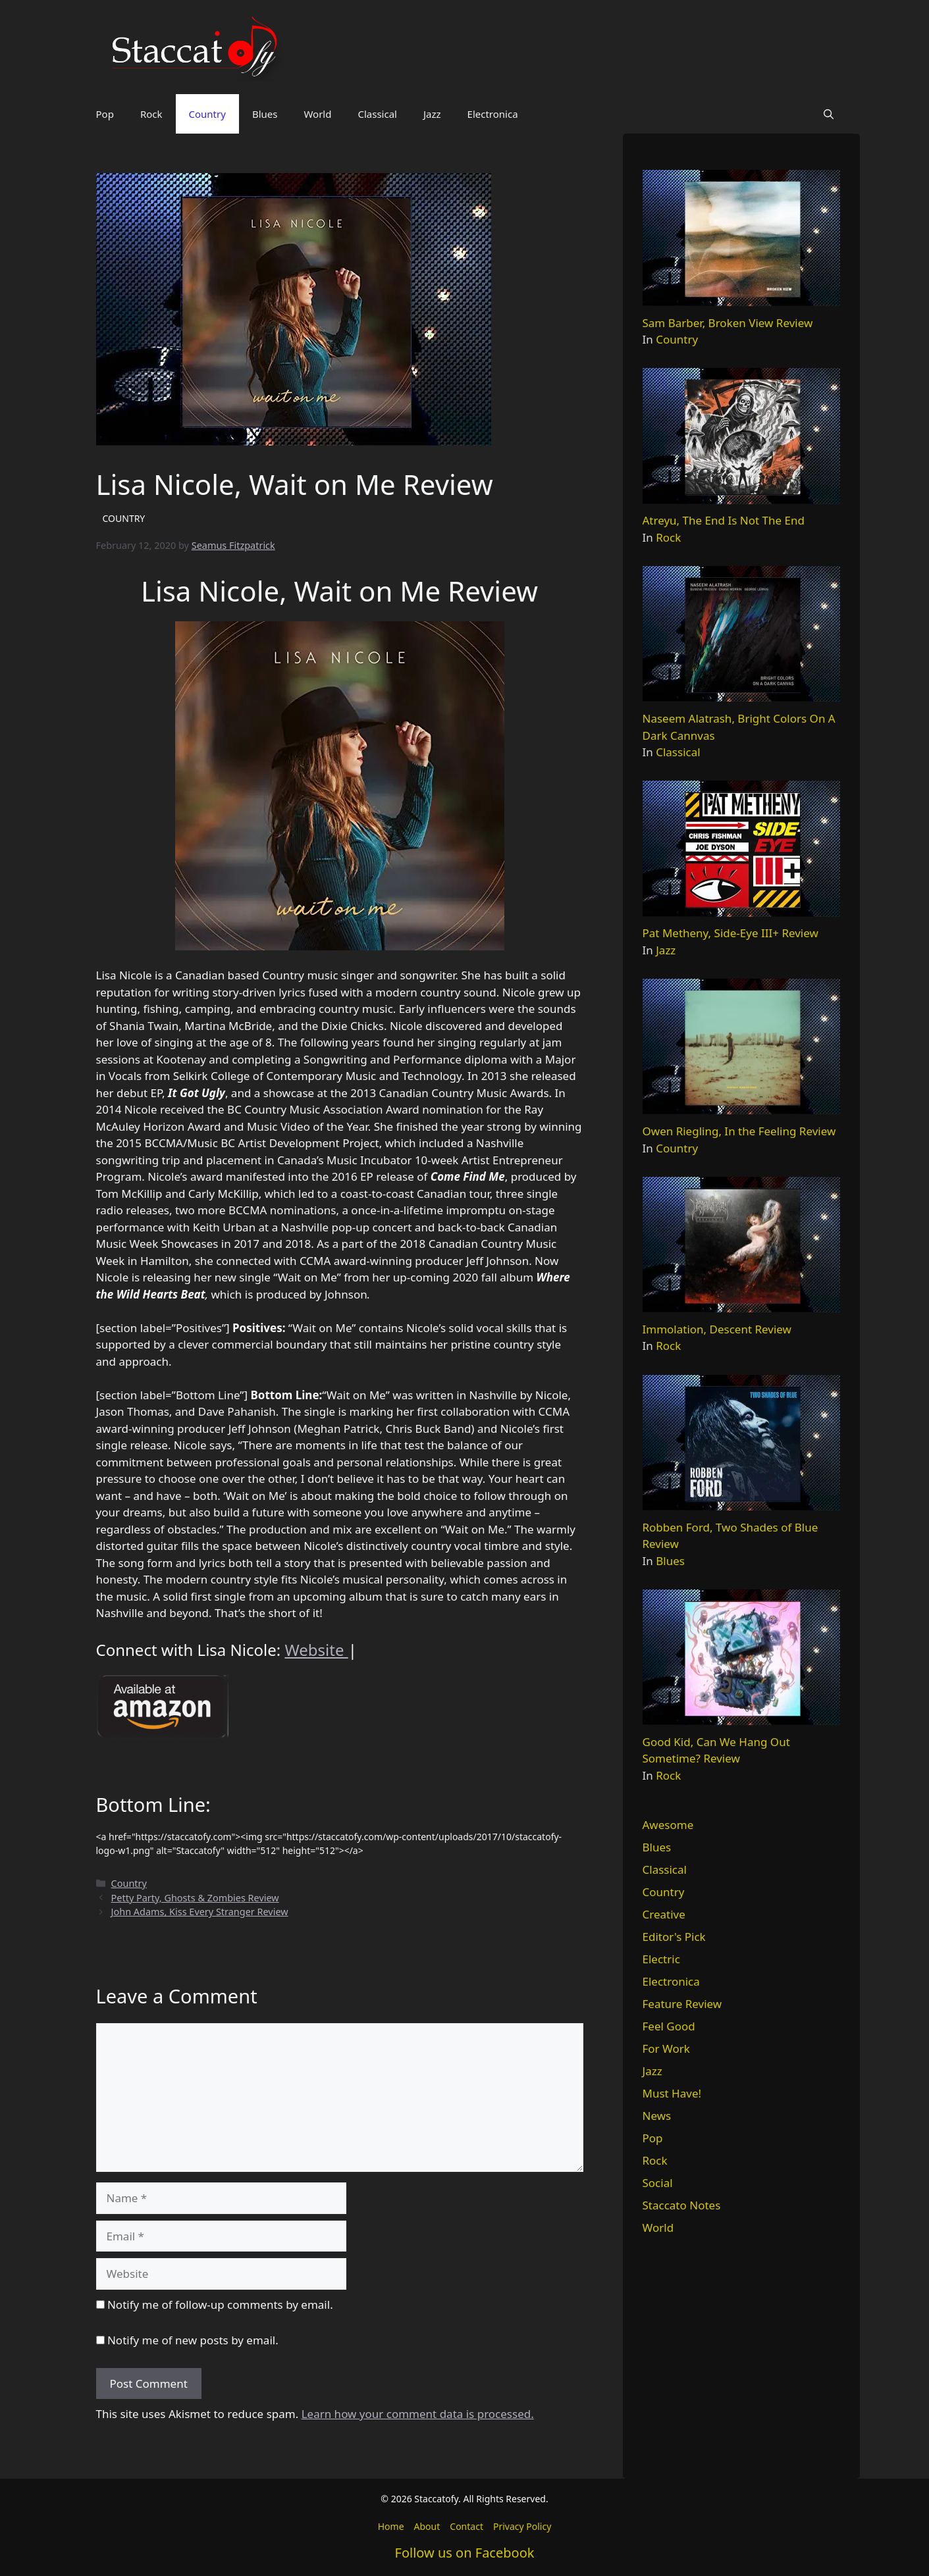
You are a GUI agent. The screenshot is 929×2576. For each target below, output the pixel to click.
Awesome (668, 1824)
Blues (265, 113)
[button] (828, 114)
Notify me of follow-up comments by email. (220, 2304)
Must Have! (672, 2093)
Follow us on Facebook (465, 2553)
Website (316, 1650)
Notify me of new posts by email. (193, 2340)
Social (658, 2182)
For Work (666, 2048)
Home (391, 2526)
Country (207, 113)
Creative (664, 1914)
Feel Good (669, 2026)
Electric (661, 1959)
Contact (466, 2526)
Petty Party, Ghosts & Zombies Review (195, 1898)
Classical (377, 113)
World (317, 113)
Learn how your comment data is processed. (418, 2413)
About (427, 2526)
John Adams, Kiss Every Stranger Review (199, 1911)
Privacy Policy (522, 2526)
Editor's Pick (674, 1936)
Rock (151, 113)
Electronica (492, 113)
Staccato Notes (682, 2205)
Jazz (432, 113)
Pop (105, 113)
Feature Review (682, 2003)
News (657, 2115)
